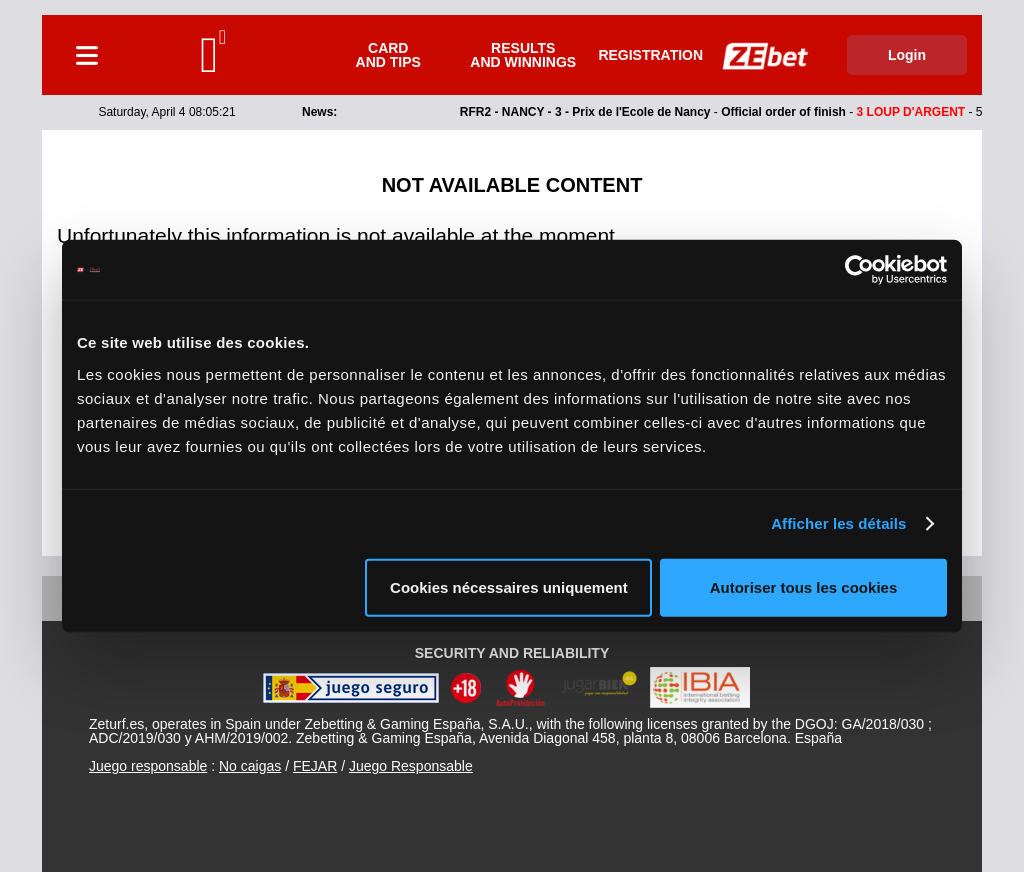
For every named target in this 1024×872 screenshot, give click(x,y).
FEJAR (315, 766)
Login (907, 55)
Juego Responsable (411, 766)
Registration (650, 55)
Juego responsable (148, 766)
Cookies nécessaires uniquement (509, 586)
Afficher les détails (838, 523)
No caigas (250, 766)
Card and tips (388, 55)
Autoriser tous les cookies (804, 586)
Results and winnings (523, 55)
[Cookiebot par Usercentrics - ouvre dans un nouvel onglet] (859, 270)
